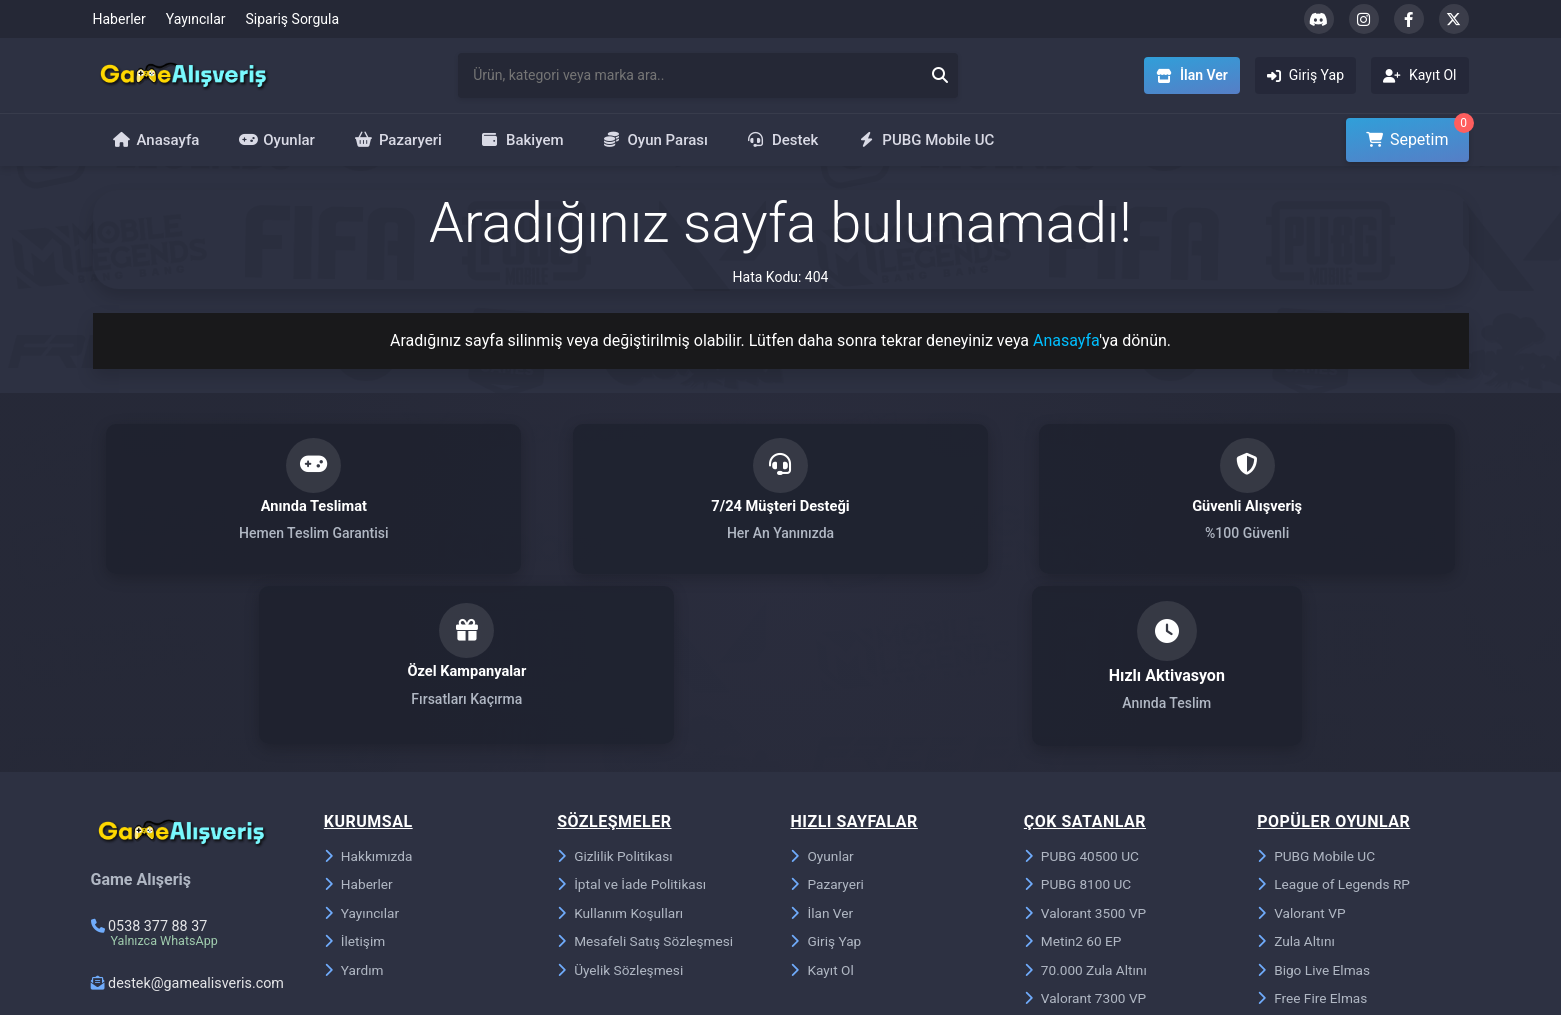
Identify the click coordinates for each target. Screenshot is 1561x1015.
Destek (783, 140)
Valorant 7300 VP (1086, 839)
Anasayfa (156, 140)
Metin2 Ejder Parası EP (1336, 868)
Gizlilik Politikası (616, 694)
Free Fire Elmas (1313, 839)
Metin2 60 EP (1074, 781)
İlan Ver (822, 752)
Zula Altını (1296, 781)
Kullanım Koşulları (621, 752)
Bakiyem (523, 140)
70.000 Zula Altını (1087, 810)
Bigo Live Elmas (1314, 810)
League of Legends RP (1335, 723)
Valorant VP (1302, 752)
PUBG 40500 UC (1083, 694)
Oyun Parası (656, 140)
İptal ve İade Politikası (633, 723)
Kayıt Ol (822, 810)
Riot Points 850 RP (1090, 868)
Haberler (119, 19)
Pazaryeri (398, 140)
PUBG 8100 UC (1079, 723)
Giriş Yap (826, 781)
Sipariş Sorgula (293, 19)
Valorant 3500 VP (1086, 752)
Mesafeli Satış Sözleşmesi (647, 781)
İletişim (355, 781)
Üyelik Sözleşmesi (621, 810)
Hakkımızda (369, 694)
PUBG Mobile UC (926, 140)
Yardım (354, 810)
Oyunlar (277, 140)
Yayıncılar (196, 19)
